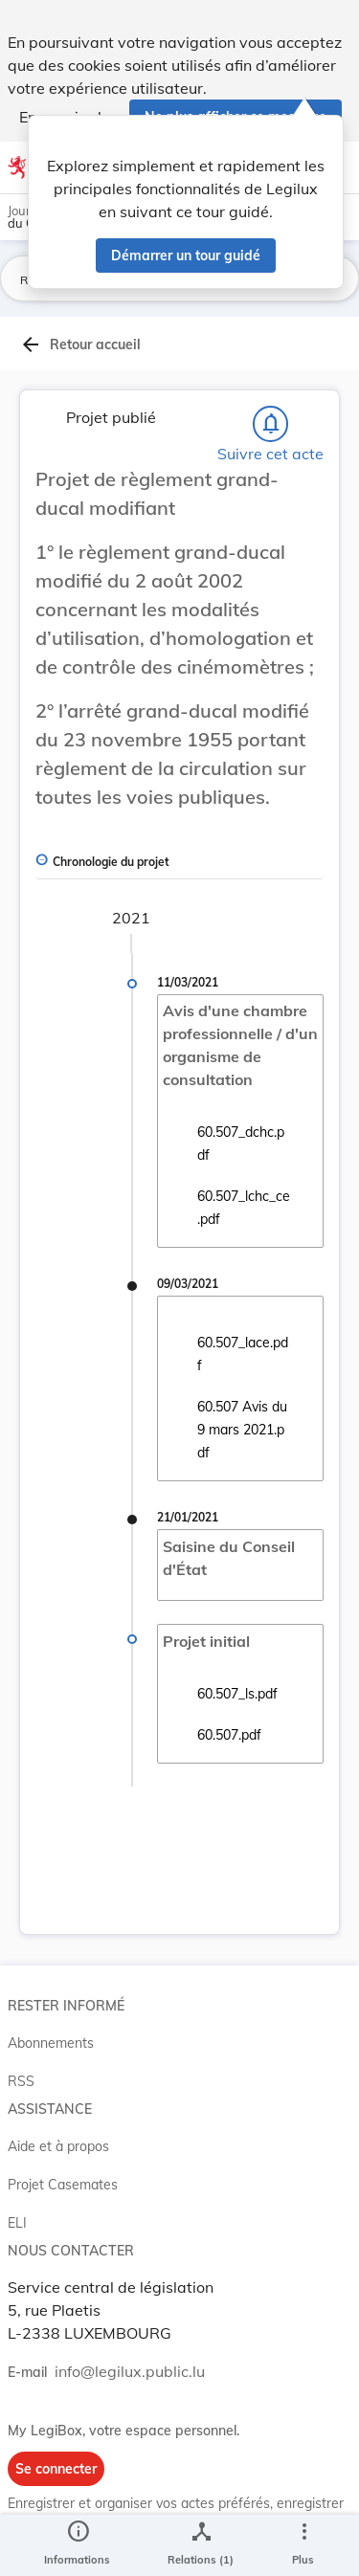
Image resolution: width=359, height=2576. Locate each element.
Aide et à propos (58, 2146)
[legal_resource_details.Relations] (201, 2545)
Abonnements (51, 2043)
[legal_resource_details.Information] (77, 2545)
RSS (21, 2081)
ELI (17, 2223)
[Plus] (303, 2545)
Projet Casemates (63, 2184)
